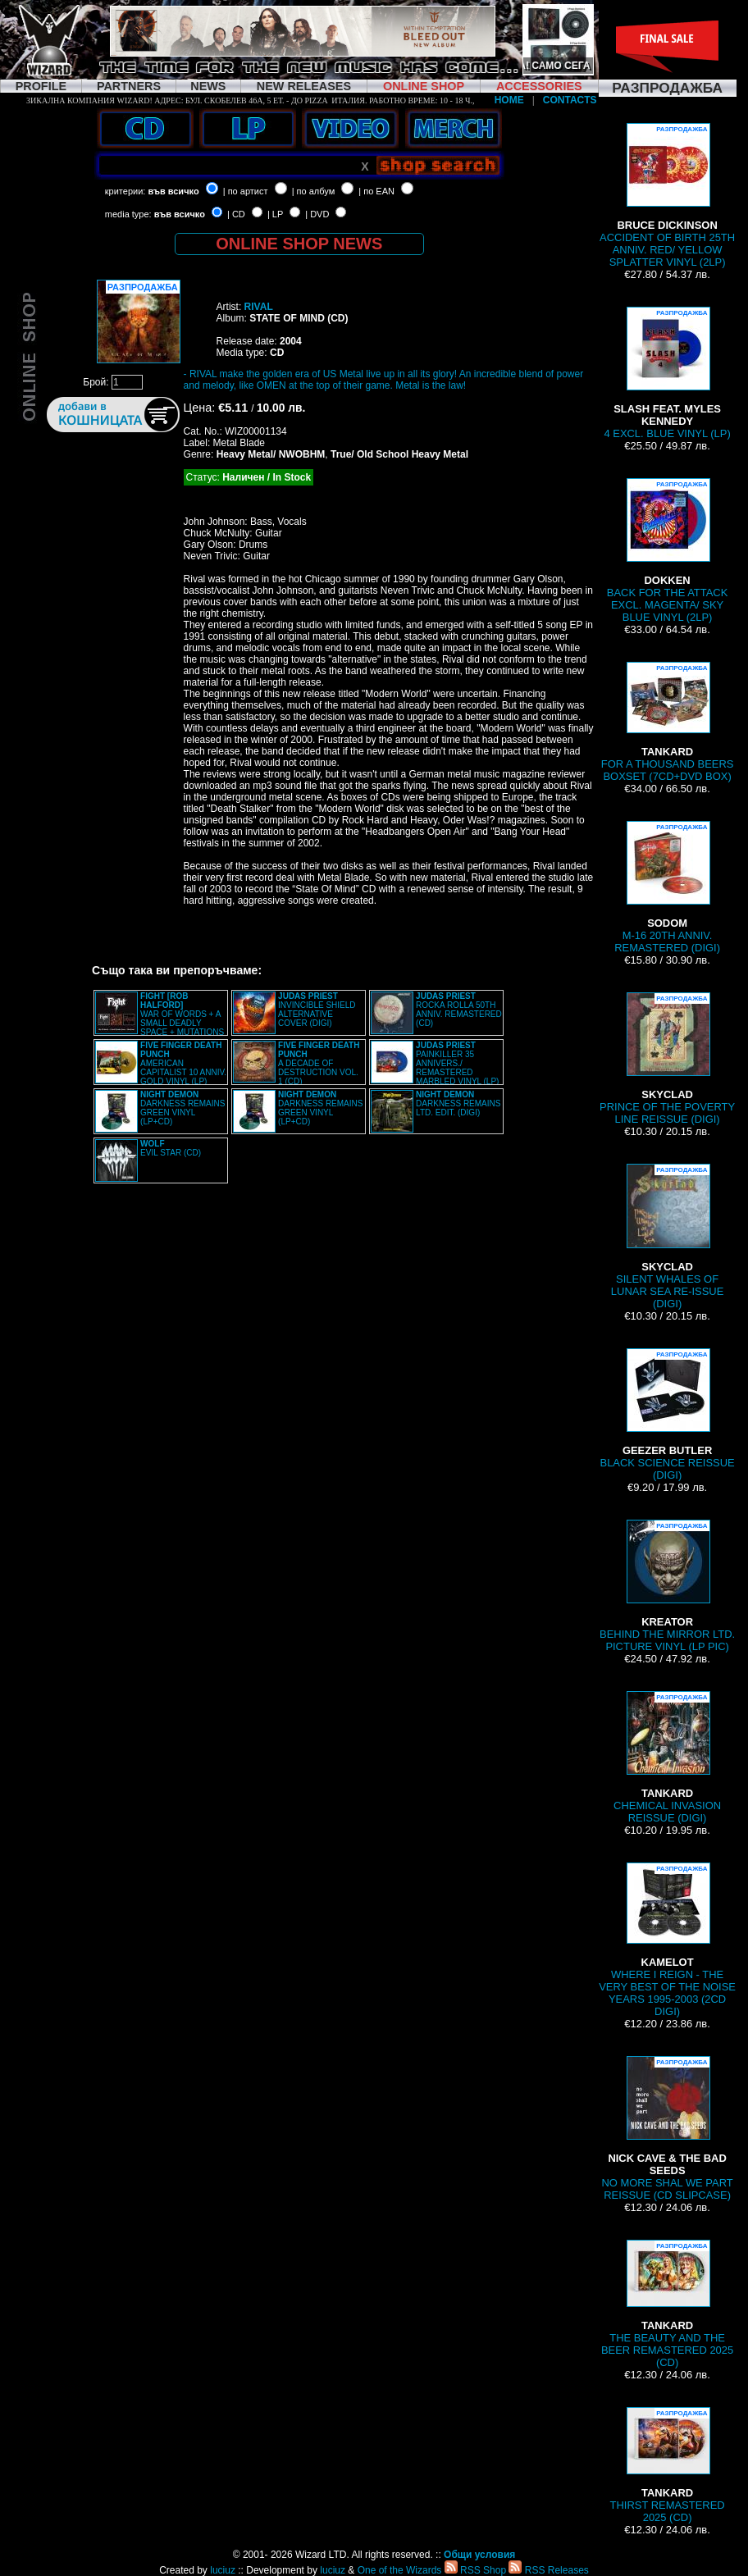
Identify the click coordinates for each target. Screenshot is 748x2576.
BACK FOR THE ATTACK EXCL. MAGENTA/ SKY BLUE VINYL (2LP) (667, 550)
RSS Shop (475, 2570)
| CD (236, 214)
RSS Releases (548, 2570)
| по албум (313, 191)
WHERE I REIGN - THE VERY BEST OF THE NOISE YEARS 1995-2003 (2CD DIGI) (667, 1939)
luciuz (222, 2570)
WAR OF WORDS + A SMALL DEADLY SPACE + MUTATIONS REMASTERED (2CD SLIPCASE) (159, 1019)
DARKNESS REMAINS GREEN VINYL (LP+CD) (182, 1108)
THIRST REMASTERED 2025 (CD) (667, 2465)
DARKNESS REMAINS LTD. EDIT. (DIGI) (458, 1103)
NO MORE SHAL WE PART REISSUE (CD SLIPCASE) (666, 2128)
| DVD (317, 214)
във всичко (173, 191)
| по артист (245, 191)
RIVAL (258, 306)
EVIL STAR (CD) (170, 1148)
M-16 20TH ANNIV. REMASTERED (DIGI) (667, 887)
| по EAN (376, 191)
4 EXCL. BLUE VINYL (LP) (667, 373)
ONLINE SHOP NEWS (299, 244)
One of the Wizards (400, 2570)
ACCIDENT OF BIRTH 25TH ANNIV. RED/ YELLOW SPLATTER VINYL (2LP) (667, 195)
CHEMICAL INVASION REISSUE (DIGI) (667, 1757)
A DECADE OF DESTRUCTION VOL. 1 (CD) (318, 1063)
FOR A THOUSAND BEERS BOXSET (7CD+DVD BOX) (667, 722)
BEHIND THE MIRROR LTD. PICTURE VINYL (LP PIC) (667, 1586)
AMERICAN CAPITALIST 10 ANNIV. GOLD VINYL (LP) (183, 1063)
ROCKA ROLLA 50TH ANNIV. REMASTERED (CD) (459, 1010)
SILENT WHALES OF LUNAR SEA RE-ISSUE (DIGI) (667, 1237)
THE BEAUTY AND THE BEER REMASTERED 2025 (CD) (667, 2304)
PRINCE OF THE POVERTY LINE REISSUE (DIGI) (667, 1058)
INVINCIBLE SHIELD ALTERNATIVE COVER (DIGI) (316, 1010)
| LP (275, 214)
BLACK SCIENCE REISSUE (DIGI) (667, 1414)
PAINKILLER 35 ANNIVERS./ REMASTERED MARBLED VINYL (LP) (457, 1063)
